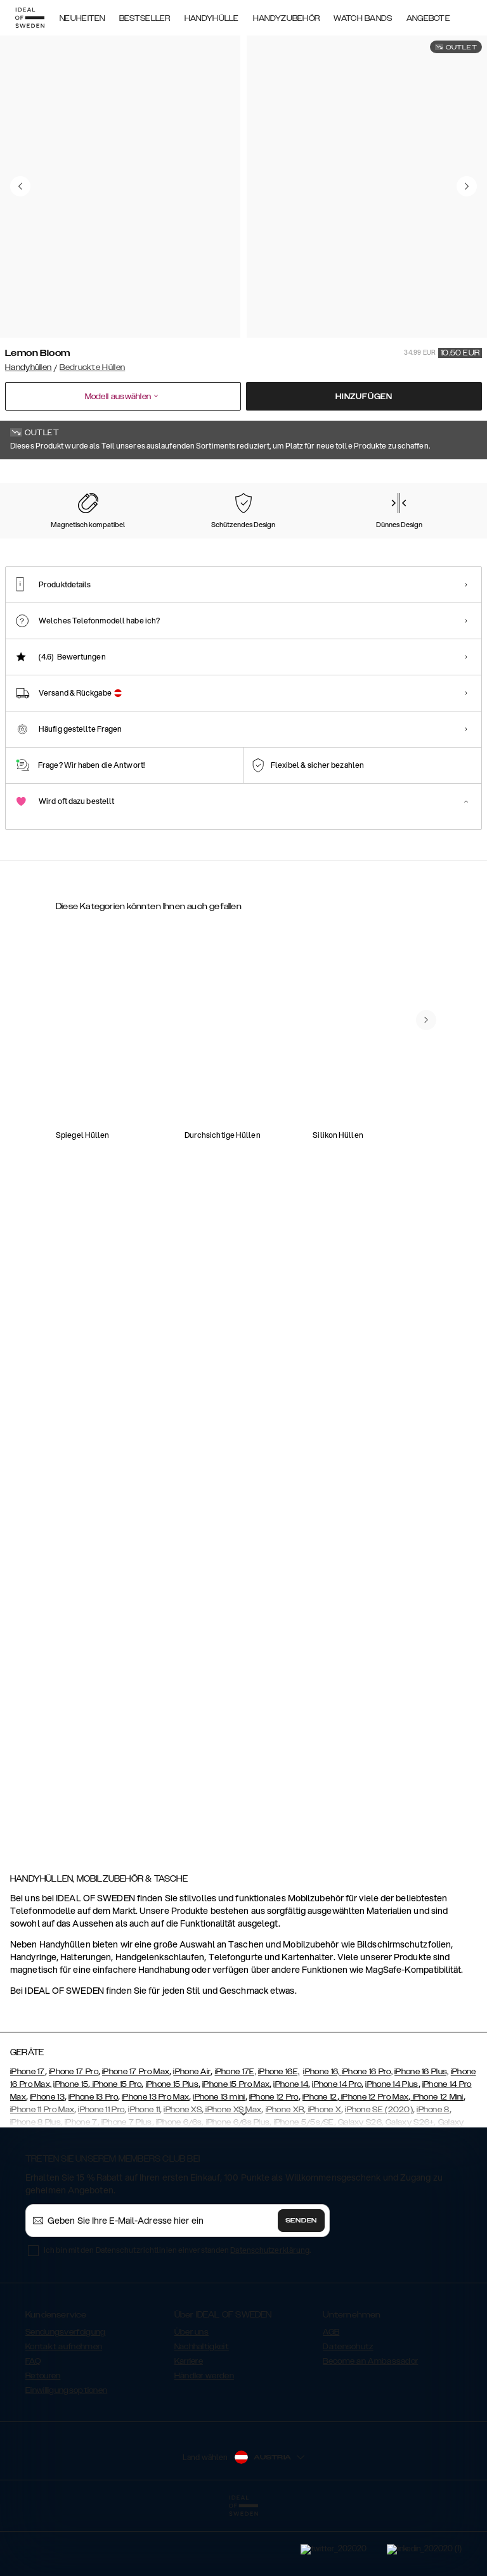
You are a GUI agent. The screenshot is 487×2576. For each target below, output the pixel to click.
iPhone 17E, (235, 2131)
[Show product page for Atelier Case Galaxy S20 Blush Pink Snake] (290, 1079)
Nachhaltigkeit (201, 2406)
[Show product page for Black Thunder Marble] (166, 539)
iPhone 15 (70, 2144)
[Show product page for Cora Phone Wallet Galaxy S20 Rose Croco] (197, 1382)
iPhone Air (192, 2131)
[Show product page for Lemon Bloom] (35, 538)
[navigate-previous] (426, 1773)
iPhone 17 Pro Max (135, 2131)
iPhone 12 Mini (437, 2157)
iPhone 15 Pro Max (235, 2144)
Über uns (191, 2392)
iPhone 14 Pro (336, 2144)
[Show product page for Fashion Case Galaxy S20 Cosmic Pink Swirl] (197, 1079)
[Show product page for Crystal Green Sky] (364, 539)
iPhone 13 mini (219, 2157)
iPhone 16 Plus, (421, 2131)
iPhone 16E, (278, 2131)
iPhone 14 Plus (391, 2144)
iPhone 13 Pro (93, 2157)
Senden (301, 2281)
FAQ (33, 2421)
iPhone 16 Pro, (367, 2131)
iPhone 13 (47, 2157)
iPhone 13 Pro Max (155, 2157)
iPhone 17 (27, 2131)
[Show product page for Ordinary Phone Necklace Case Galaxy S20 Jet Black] (103, 1382)
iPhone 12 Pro (274, 2157)
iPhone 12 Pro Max (373, 2157)
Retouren (42, 2436)
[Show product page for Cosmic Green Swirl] (232, 539)
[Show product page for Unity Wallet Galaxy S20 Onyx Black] (290, 1230)
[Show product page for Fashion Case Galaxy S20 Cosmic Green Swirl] (197, 1230)
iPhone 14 (290, 2144)
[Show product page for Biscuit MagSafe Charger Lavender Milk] (290, 1382)
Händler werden (204, 2436)
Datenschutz (348, 2406)
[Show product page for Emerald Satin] (429, 539)
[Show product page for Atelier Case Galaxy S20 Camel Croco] (384, 1079)
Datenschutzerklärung (269, 2310)
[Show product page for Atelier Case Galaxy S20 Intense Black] (103, 1079)
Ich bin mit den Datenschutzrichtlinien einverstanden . (177, 2310)
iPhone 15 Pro (115, 2144)
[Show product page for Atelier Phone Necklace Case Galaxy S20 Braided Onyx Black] (384, 1230)
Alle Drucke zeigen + (444, 477)
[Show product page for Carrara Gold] (101, 539)
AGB (331, 2392)
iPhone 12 (319, 2157)
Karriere (188, 2421)
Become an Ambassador (370, 2421)
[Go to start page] (29, 18)
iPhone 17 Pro (73, 2131)
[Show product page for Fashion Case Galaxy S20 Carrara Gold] (103, 1230)
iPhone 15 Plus (172, 2144)
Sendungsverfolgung (65, 2392)
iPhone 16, (322, 2131)
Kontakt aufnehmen (63, 2406)
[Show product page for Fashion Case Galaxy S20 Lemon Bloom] (103, 1563)
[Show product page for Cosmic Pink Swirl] (298, 539)
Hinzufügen (364, 396)
